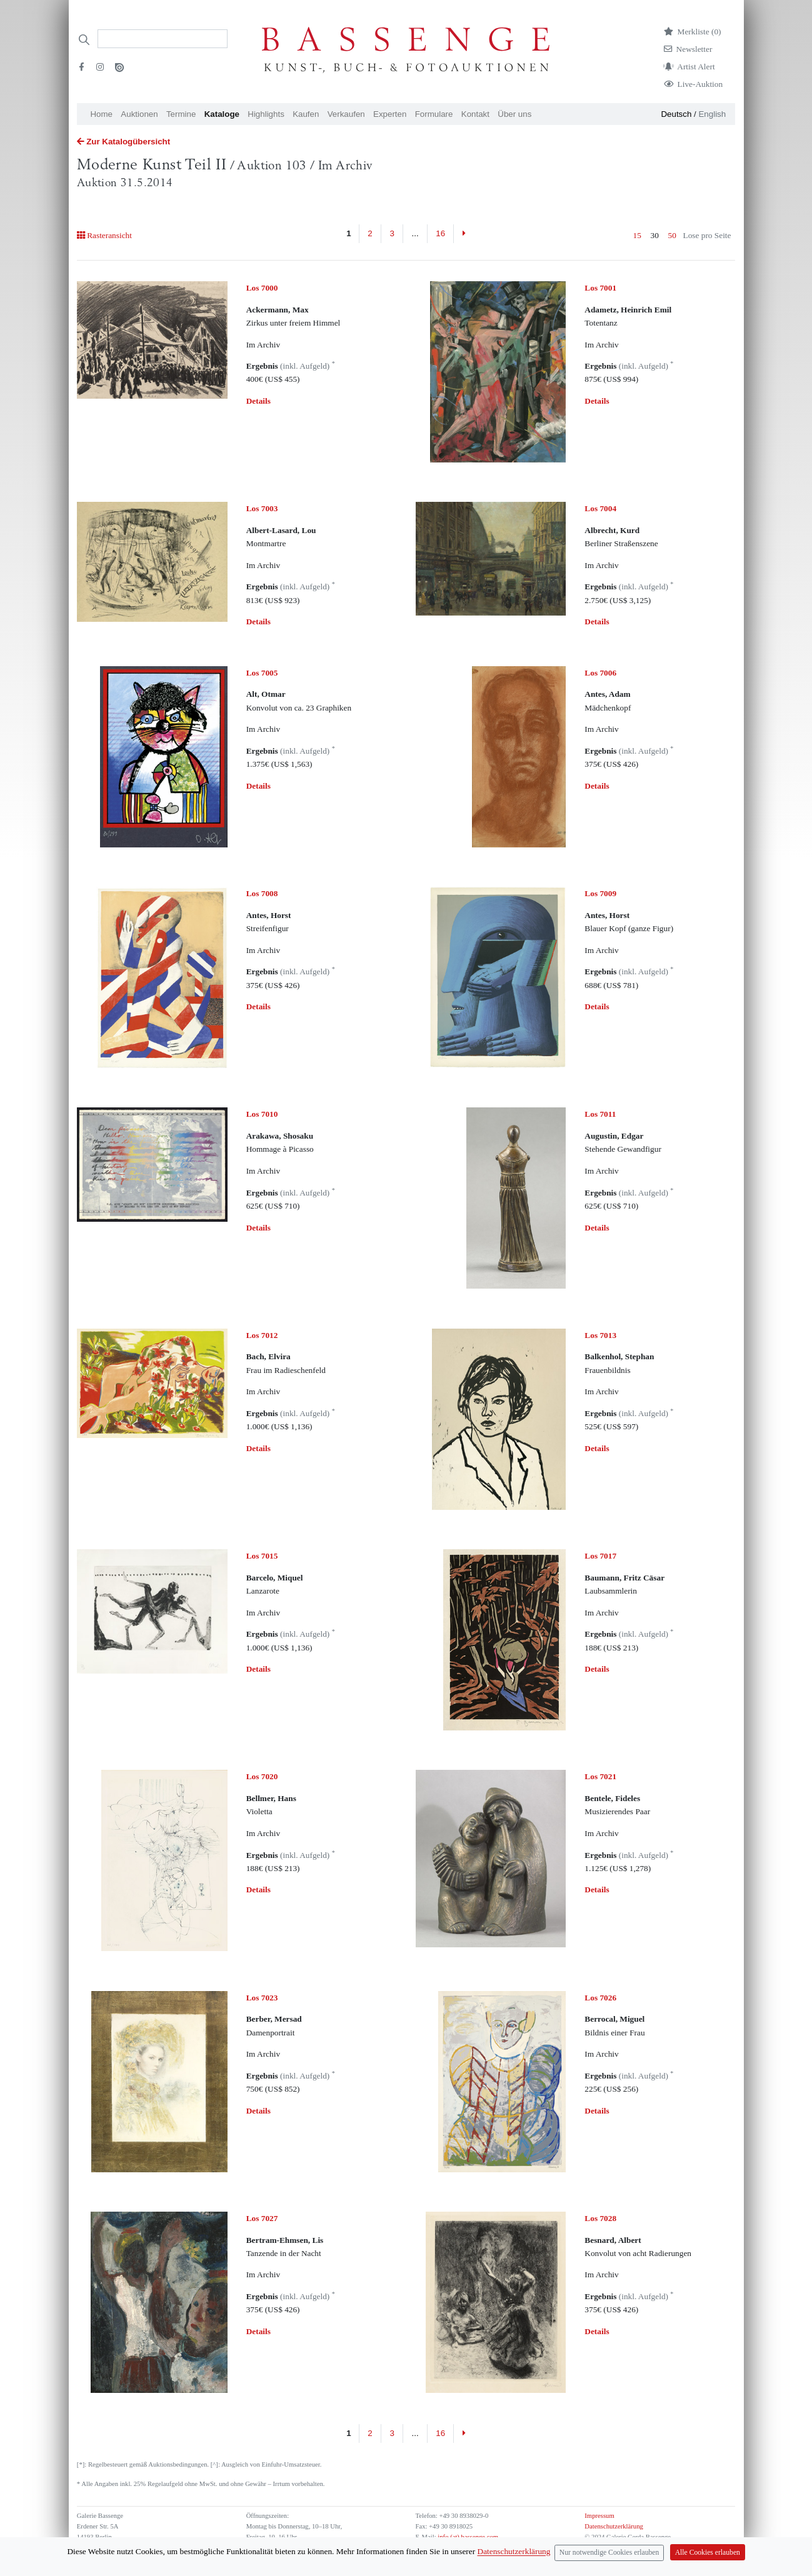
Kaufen (306, 114)
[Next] (463, 233)
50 (672, 235)
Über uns (514, 114)
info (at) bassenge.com (467, 2537)
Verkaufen (346, 114)
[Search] (163, 38)
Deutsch (676, 114)
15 (637, 235)
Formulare (434, 114)
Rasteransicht (104, 235)
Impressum (599, 2515)
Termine (181, 114)
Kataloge (221, 114)
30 (655, 235)
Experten (389, 114)
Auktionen (139, 114)
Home (101, 114)
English (712, 114)
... (414, 233)
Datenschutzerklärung (613, 2526)
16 (440, 233)
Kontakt (475, 114)
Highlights (266, 114)
